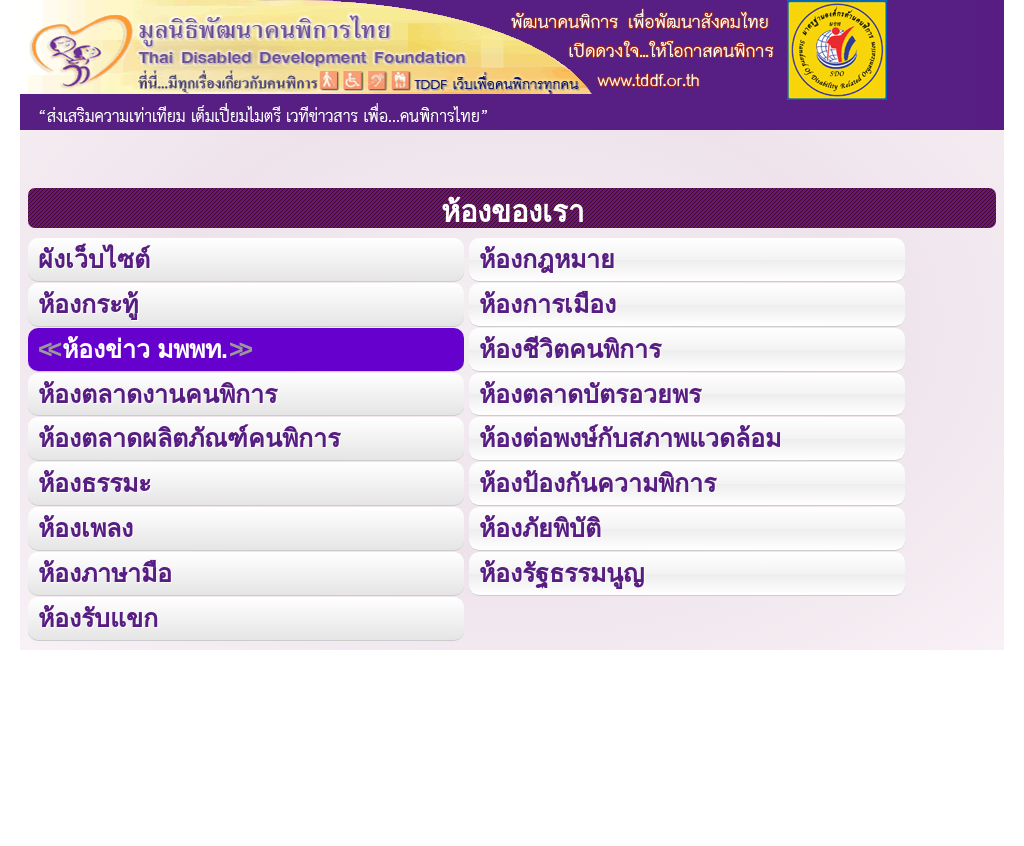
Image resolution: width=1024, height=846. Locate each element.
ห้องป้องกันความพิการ (597, 483)
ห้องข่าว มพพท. (145, 348)
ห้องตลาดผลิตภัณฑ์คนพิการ (189, 438)
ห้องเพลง (85, 527)
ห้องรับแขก (98, 617)
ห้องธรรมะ (94, 483)
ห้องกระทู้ (88, 304)
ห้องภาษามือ (105, 572)
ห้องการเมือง (547, 304)
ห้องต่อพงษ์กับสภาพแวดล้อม (630, 438)
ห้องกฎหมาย (547, 259)
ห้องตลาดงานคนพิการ (157, 393)
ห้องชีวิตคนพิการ (570, 348)
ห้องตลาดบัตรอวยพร (590, 393)
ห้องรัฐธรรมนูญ (561, 572)
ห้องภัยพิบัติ (540, 527)
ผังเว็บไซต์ (94, 259)
